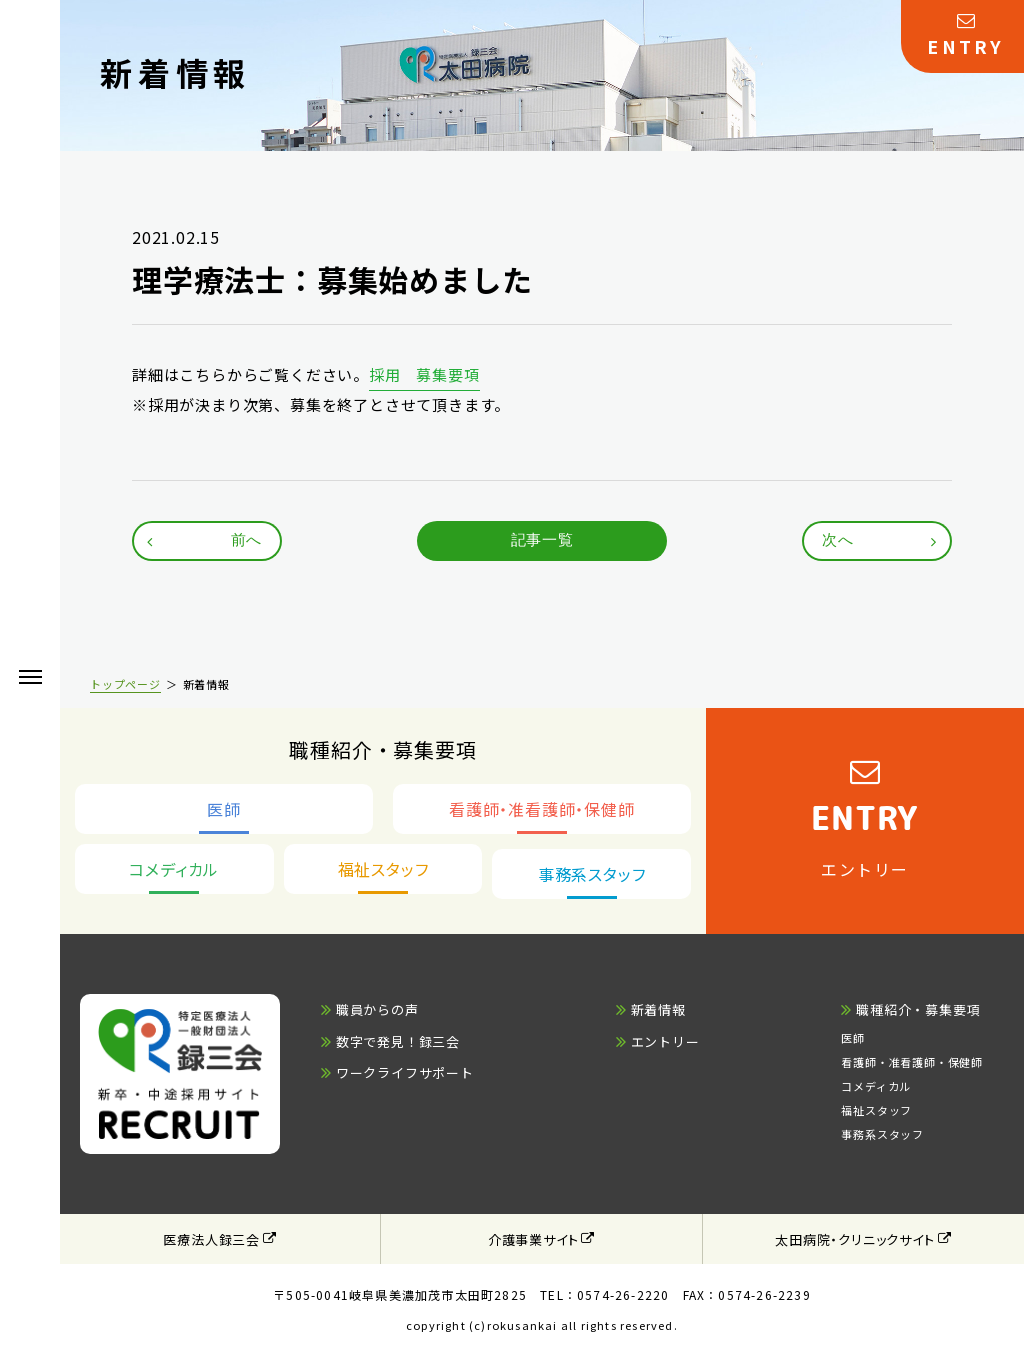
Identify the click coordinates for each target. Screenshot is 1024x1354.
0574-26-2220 (623, 1294)
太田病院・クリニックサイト (854, 1239)
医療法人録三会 (211, 1239)
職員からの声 (377, 1009)
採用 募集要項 (424, 374)
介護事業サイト (533, 1239)
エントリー (665, 1041)
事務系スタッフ (882, 1134)
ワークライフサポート (405, 1072)
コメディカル (876, 1086)
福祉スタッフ (876, 1110)
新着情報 (658, 1009)
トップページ (125, 684)
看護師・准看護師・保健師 (912, 1062)
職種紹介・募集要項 (918, 1009)
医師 (853, 1038)
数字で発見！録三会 (398, 1041)
